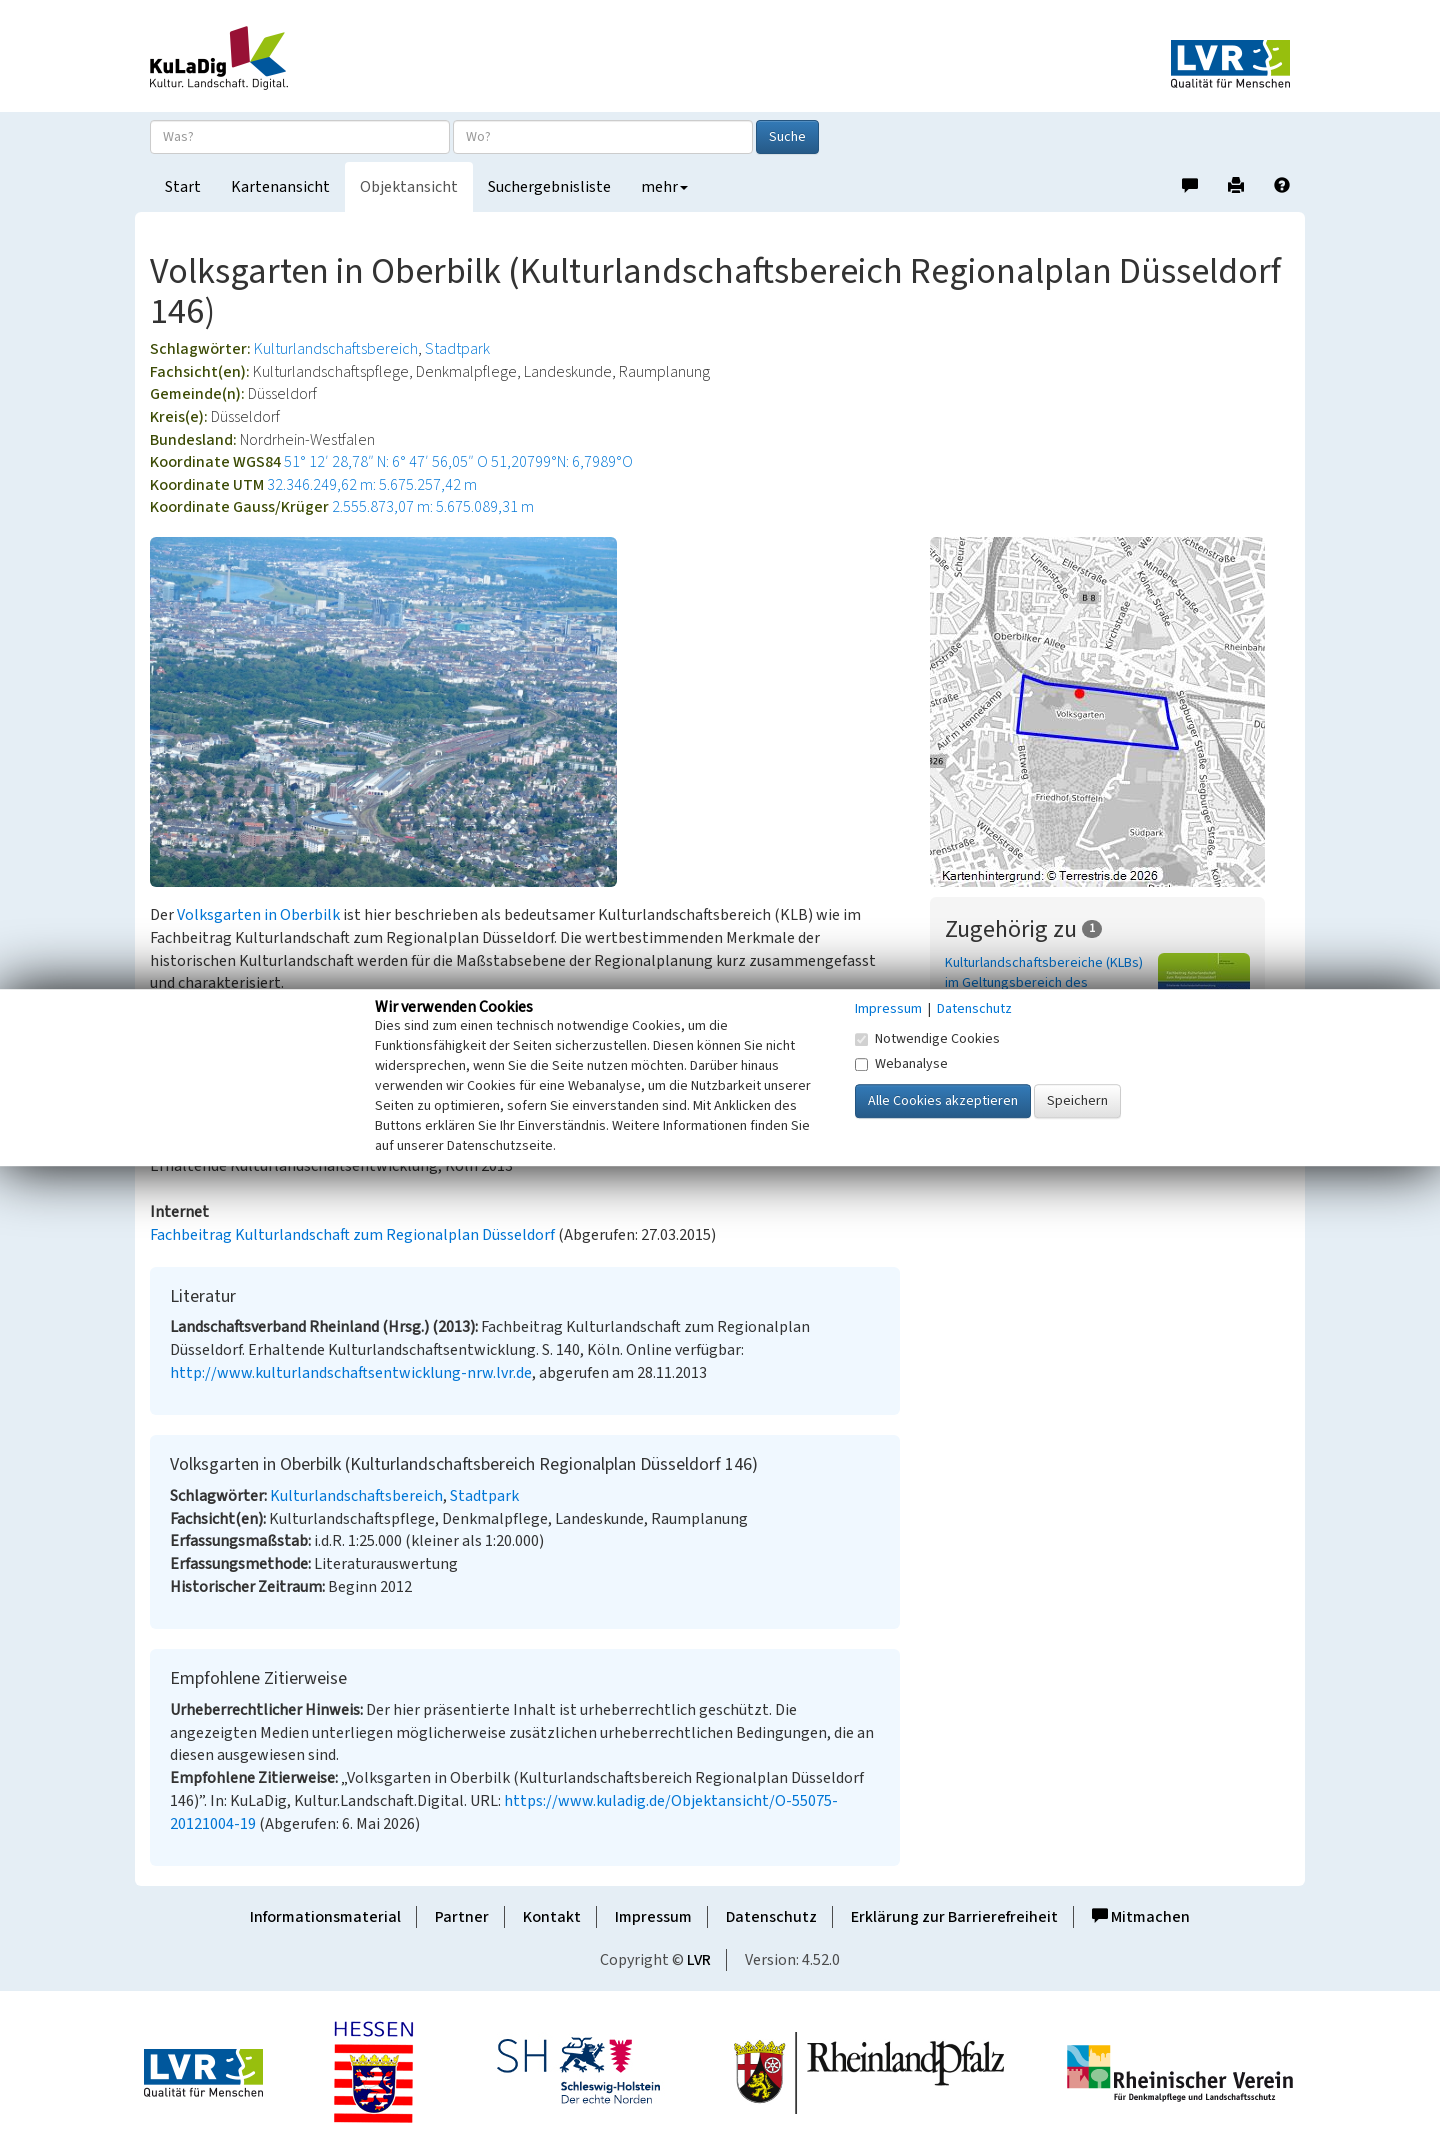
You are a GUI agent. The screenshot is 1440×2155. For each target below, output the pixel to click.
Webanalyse (901, 1064)
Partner (462, 1917)
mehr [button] (664, 187)
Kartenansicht (280, 187)
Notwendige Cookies (927, 1039)
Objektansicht (409, 187)
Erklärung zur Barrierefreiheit (954, 1917)
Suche (787, 137)
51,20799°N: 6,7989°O (562, 462)
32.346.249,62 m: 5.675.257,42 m (372, 485)
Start (183, 187)
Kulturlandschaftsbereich (336, 349)
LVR (699, 1960)
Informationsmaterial (325, 1917)
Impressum (653, 1917)
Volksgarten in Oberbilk (258, 915)
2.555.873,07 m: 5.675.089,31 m (433, 507)
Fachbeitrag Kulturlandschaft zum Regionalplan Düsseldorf (352, 1235)
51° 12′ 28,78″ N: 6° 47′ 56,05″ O (386, 462)
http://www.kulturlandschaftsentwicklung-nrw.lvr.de (351, 1373)
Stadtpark (457, 349)
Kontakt (552, 1917)
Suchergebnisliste (549, 187)
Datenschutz (771, 1917)
